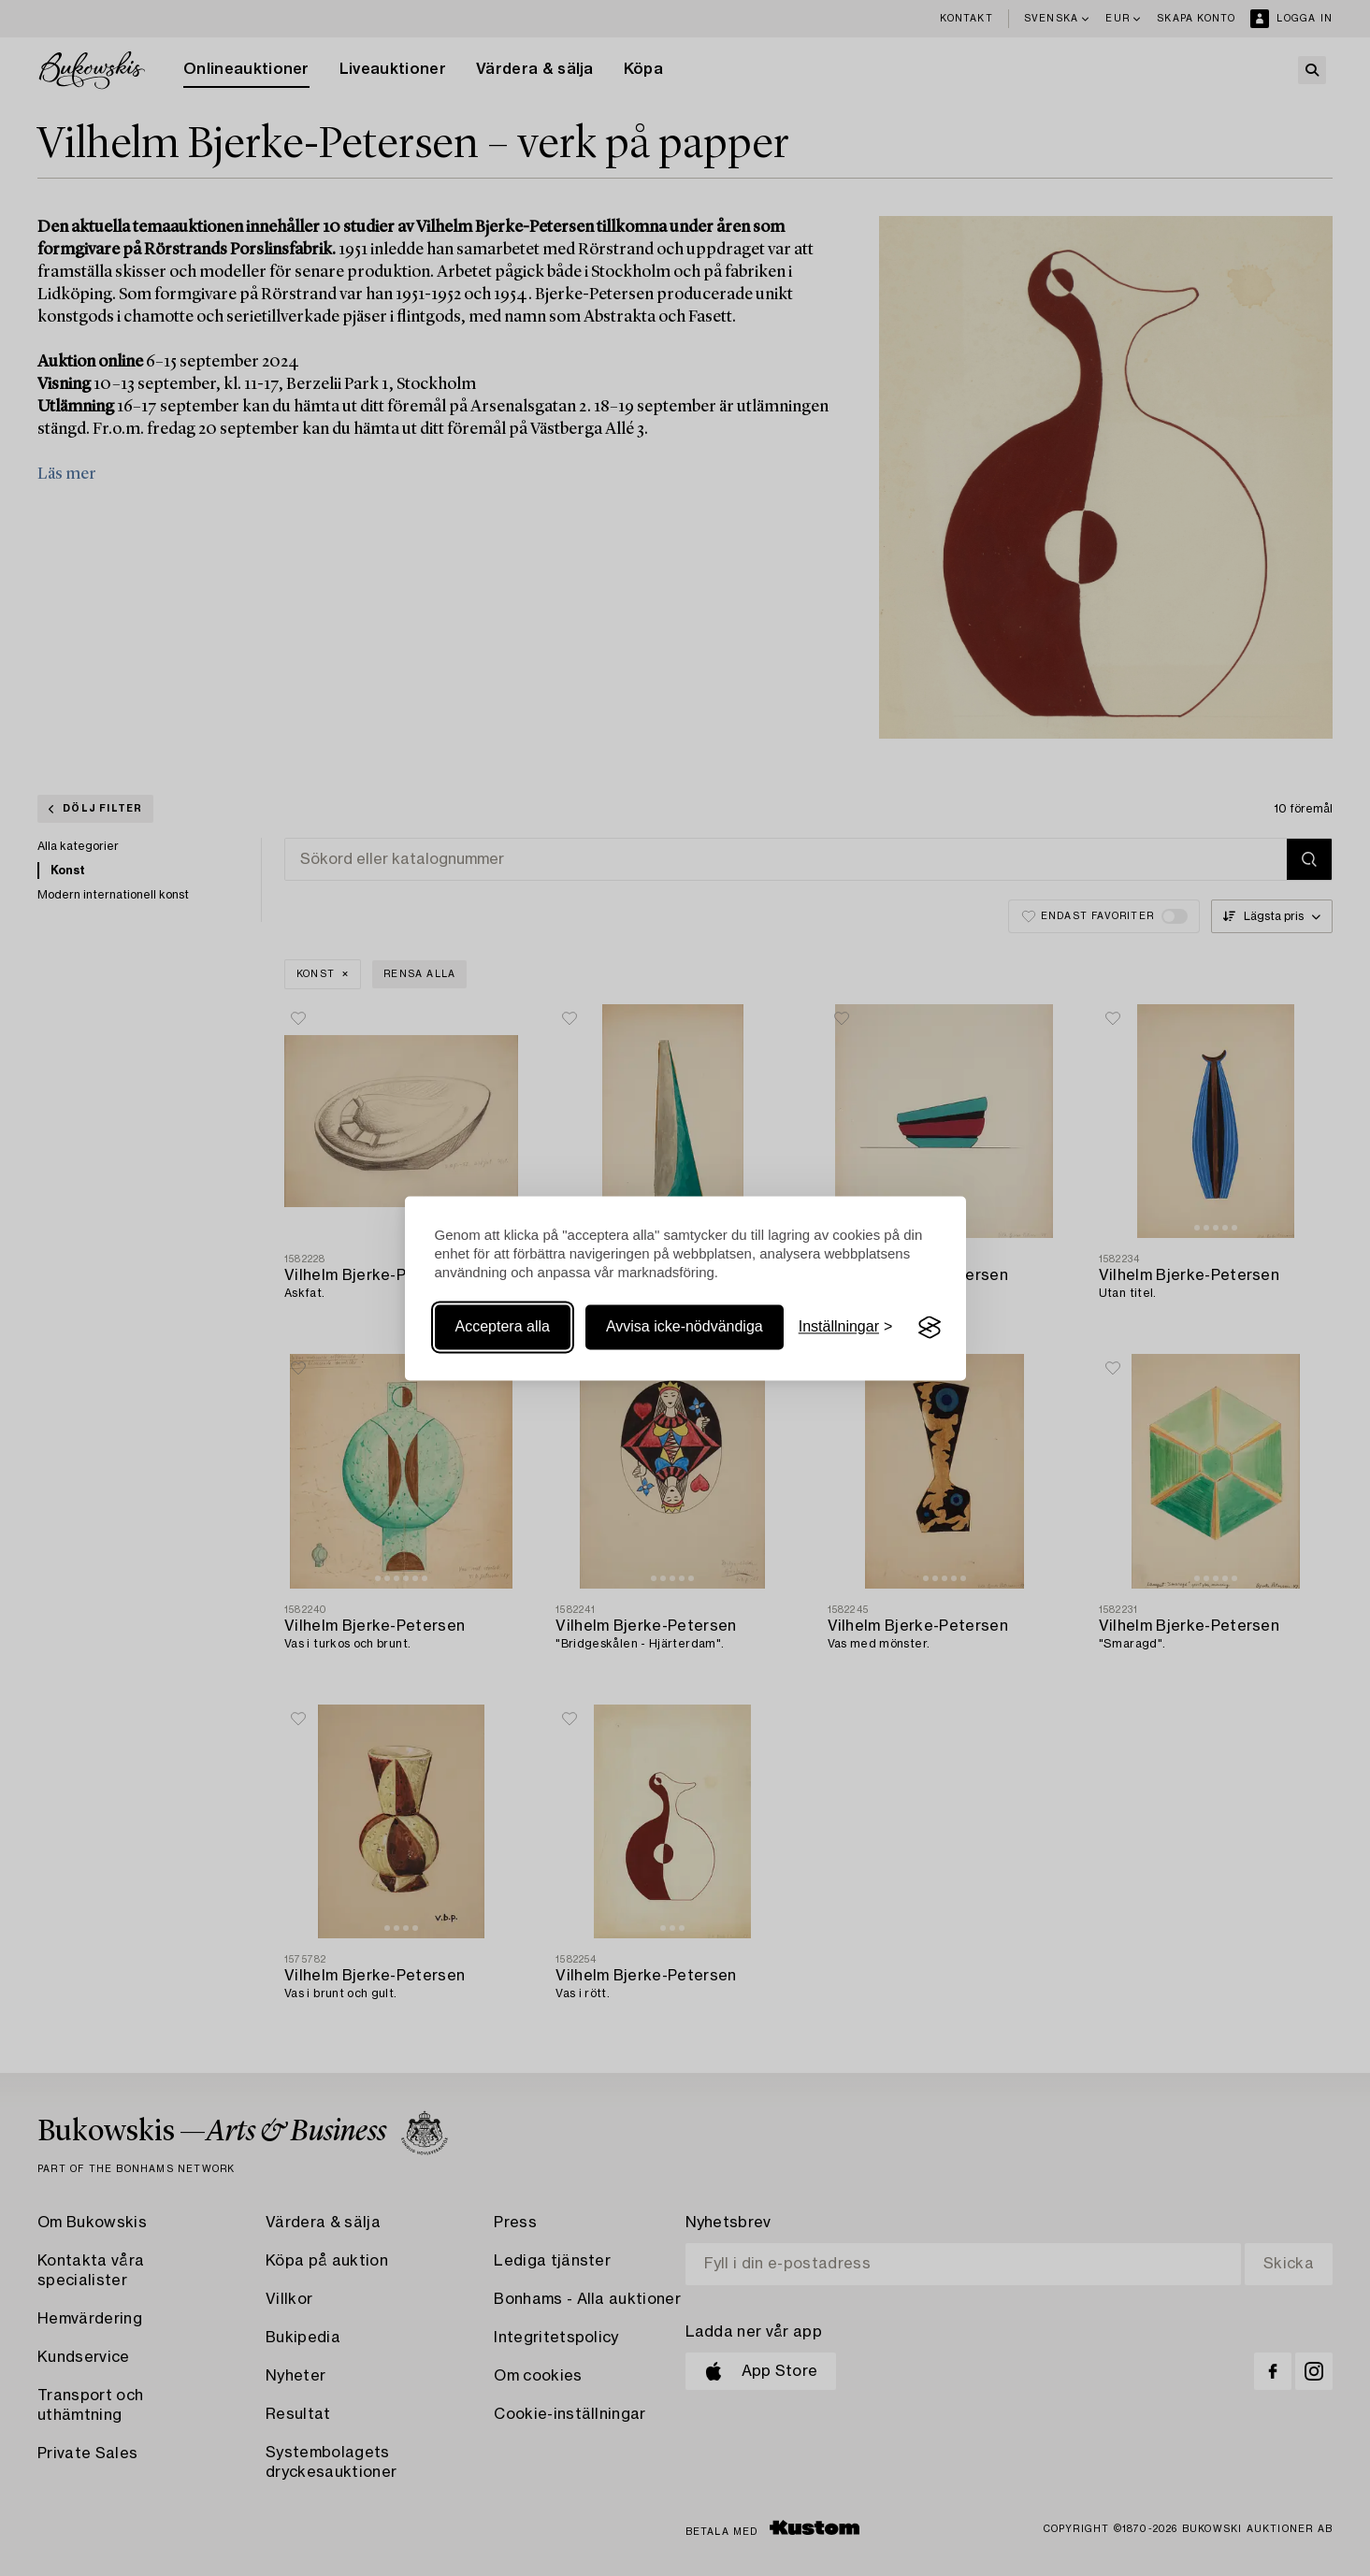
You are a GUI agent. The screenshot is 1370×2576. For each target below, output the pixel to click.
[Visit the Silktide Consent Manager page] (929, 1327)
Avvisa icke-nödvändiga (684, 1327)
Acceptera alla (502, 1327)
